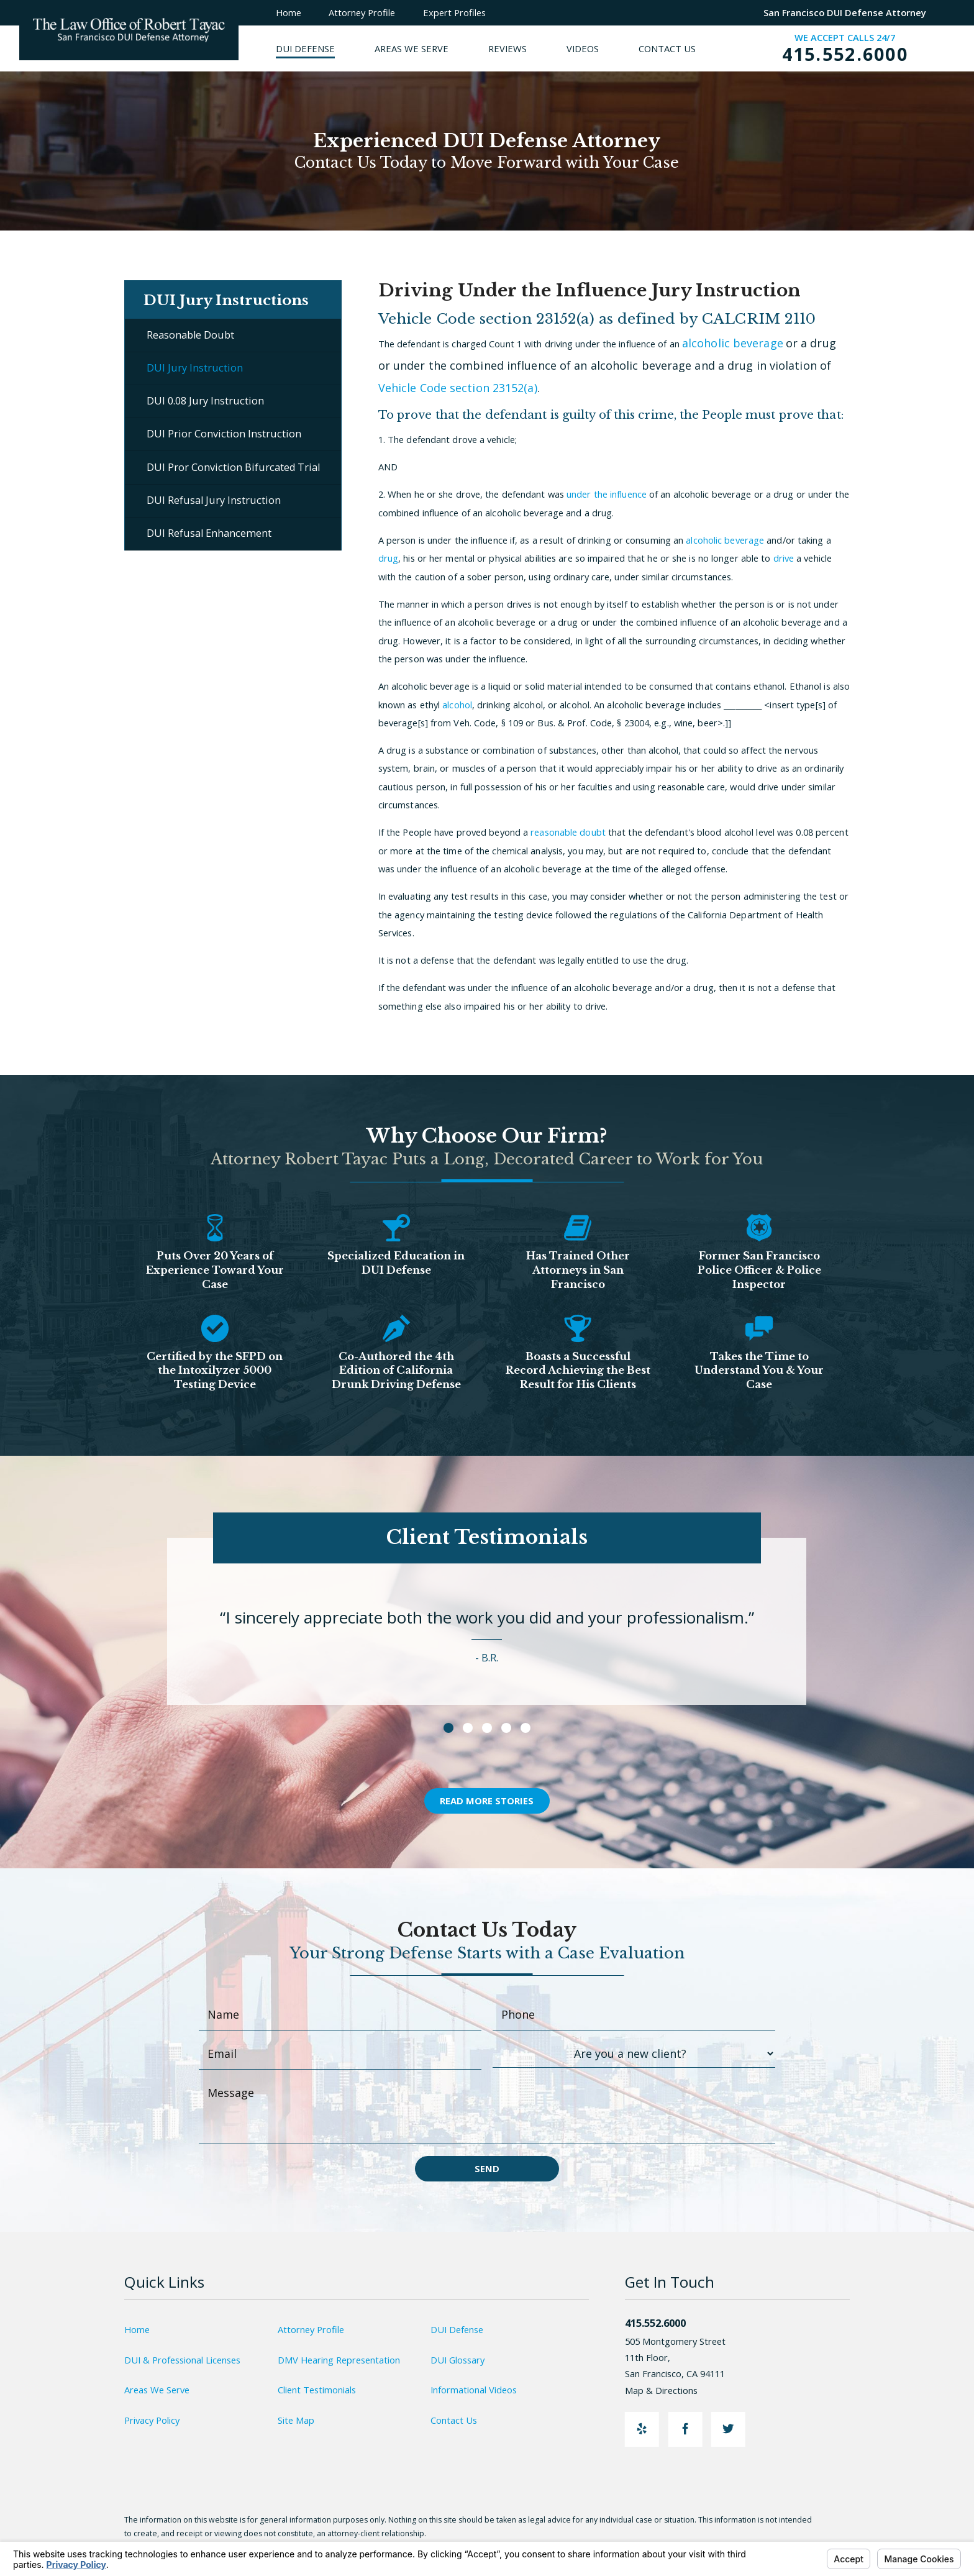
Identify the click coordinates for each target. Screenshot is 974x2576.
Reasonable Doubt (190, 335)
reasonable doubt (568, 832)
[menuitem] (325, 48)
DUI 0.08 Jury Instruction (205, 401)
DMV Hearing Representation (339, 2360)
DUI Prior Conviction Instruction (224, 434)
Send (487, 2168)
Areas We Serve (156, 2389)
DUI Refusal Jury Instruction (214, 500)
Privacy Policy (152, 2420)
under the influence (607, 494)
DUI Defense (456, 2329)
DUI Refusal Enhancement (209, 533)
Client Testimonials (317, 2389)
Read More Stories (487, 1800)
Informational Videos (473, 2389)
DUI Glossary (457, 2360)
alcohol (457, 704)
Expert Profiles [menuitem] (454, 12)
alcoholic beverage (732, 343)
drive (783, 558)
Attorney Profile (311, 2329)
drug (388, 558)
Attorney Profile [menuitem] (362, 12)
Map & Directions (668, 2390)
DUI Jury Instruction (195, 368)
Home (137, 2329)
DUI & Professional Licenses (182, 2360)
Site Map (296, 2420)
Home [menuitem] (288, 12)
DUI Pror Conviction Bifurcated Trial (233, 467)
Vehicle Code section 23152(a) (457, 387)
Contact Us (453, 2420)
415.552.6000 (845, 54)
